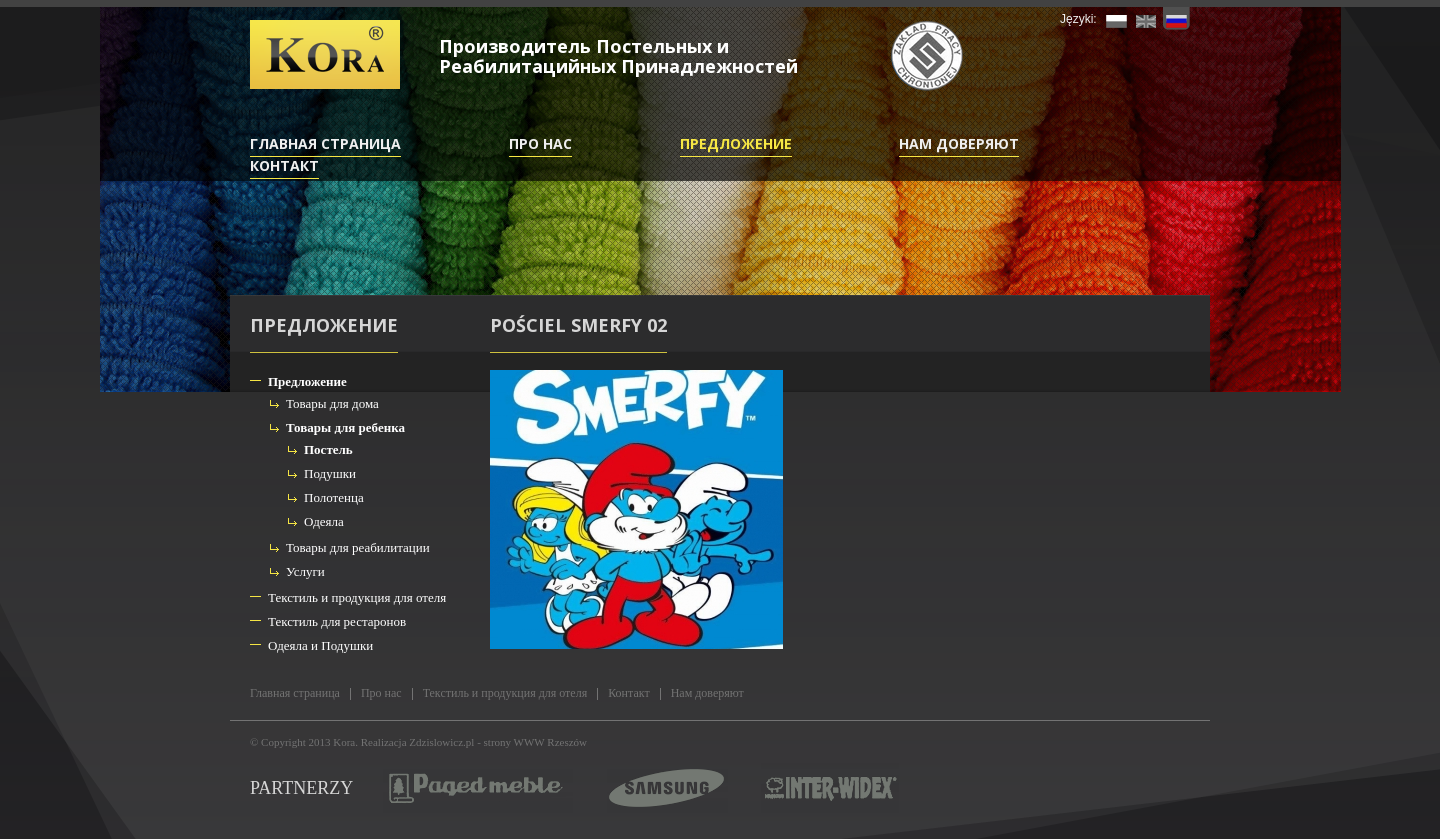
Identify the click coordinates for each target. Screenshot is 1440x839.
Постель (328, 449)
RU (1176, 18)
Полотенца (334, 497)
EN (1146, 18)
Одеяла (324, 521)
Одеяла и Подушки (320, 645)
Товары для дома (332, 403)
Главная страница (325, 143)
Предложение (736, 143)
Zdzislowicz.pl (441, 742)
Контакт (284, 165)
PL (1116, 18)
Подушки (330, 473)
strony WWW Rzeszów (535, 742)
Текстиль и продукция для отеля (357, 597)
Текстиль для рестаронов (337, 621)
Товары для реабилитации (358, 547)
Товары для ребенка (345, 427)
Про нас (540, 143)
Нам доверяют (959, 143)
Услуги (305, 571)
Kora (344, 742)
